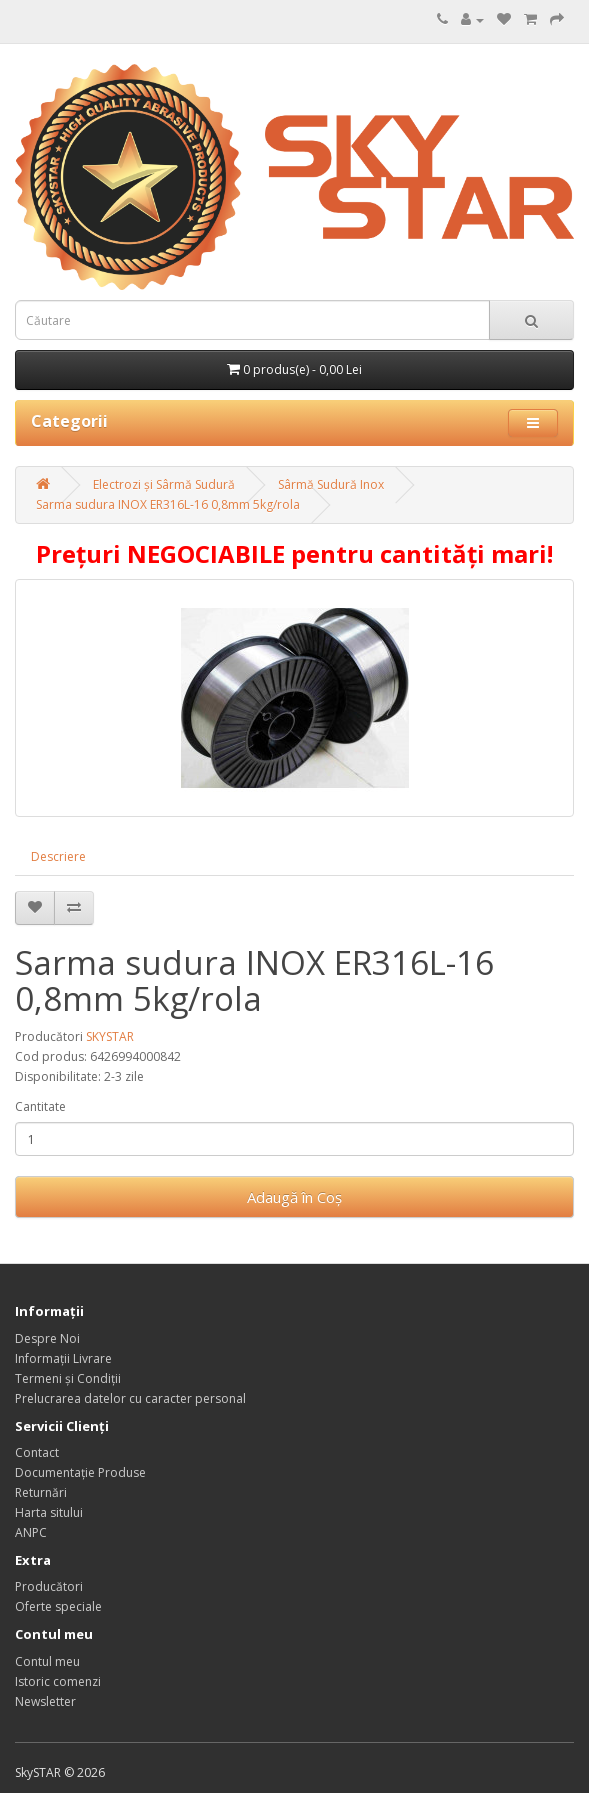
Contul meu (47, 1661)
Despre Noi (47, 1338)
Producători (49, 1586)
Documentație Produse (80, 1472)
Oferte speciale (58, 1606)
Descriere (58, 856)
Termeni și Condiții (68, 1378)
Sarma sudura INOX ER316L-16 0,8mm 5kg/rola (168, 504)
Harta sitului (49, 1512)
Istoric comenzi (58, 1681)
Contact (37, 1452)
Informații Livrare (63, 1358)
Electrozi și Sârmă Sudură (164, 484)
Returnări (41, 1492)
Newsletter (45, 1701)
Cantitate (40, 1106)
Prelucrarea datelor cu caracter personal (130, 1398)
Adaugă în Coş (294, 1197)
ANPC (31, 1532)
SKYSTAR (110, 1036)
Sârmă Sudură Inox (331, 484)
